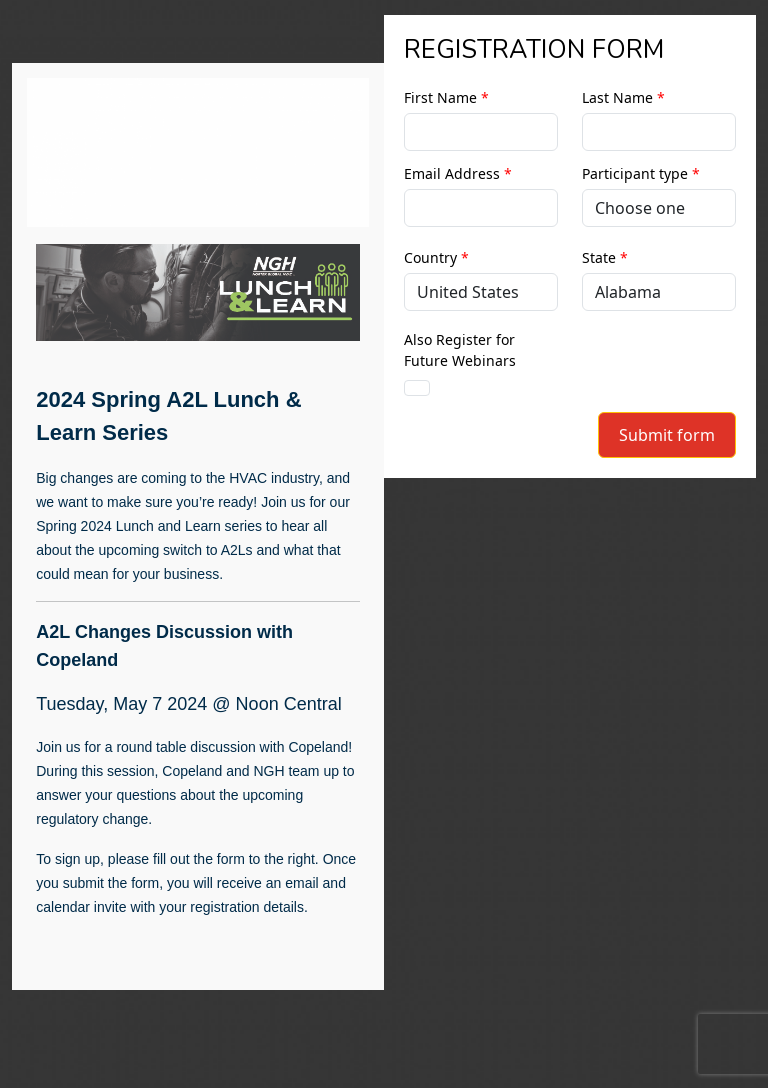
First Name (446, 97)
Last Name (623, 97)
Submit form (667, 435)
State (605, 257)
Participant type (641, 173)
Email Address (458, 173)
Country (436, 257)
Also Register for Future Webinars (460, 350)
